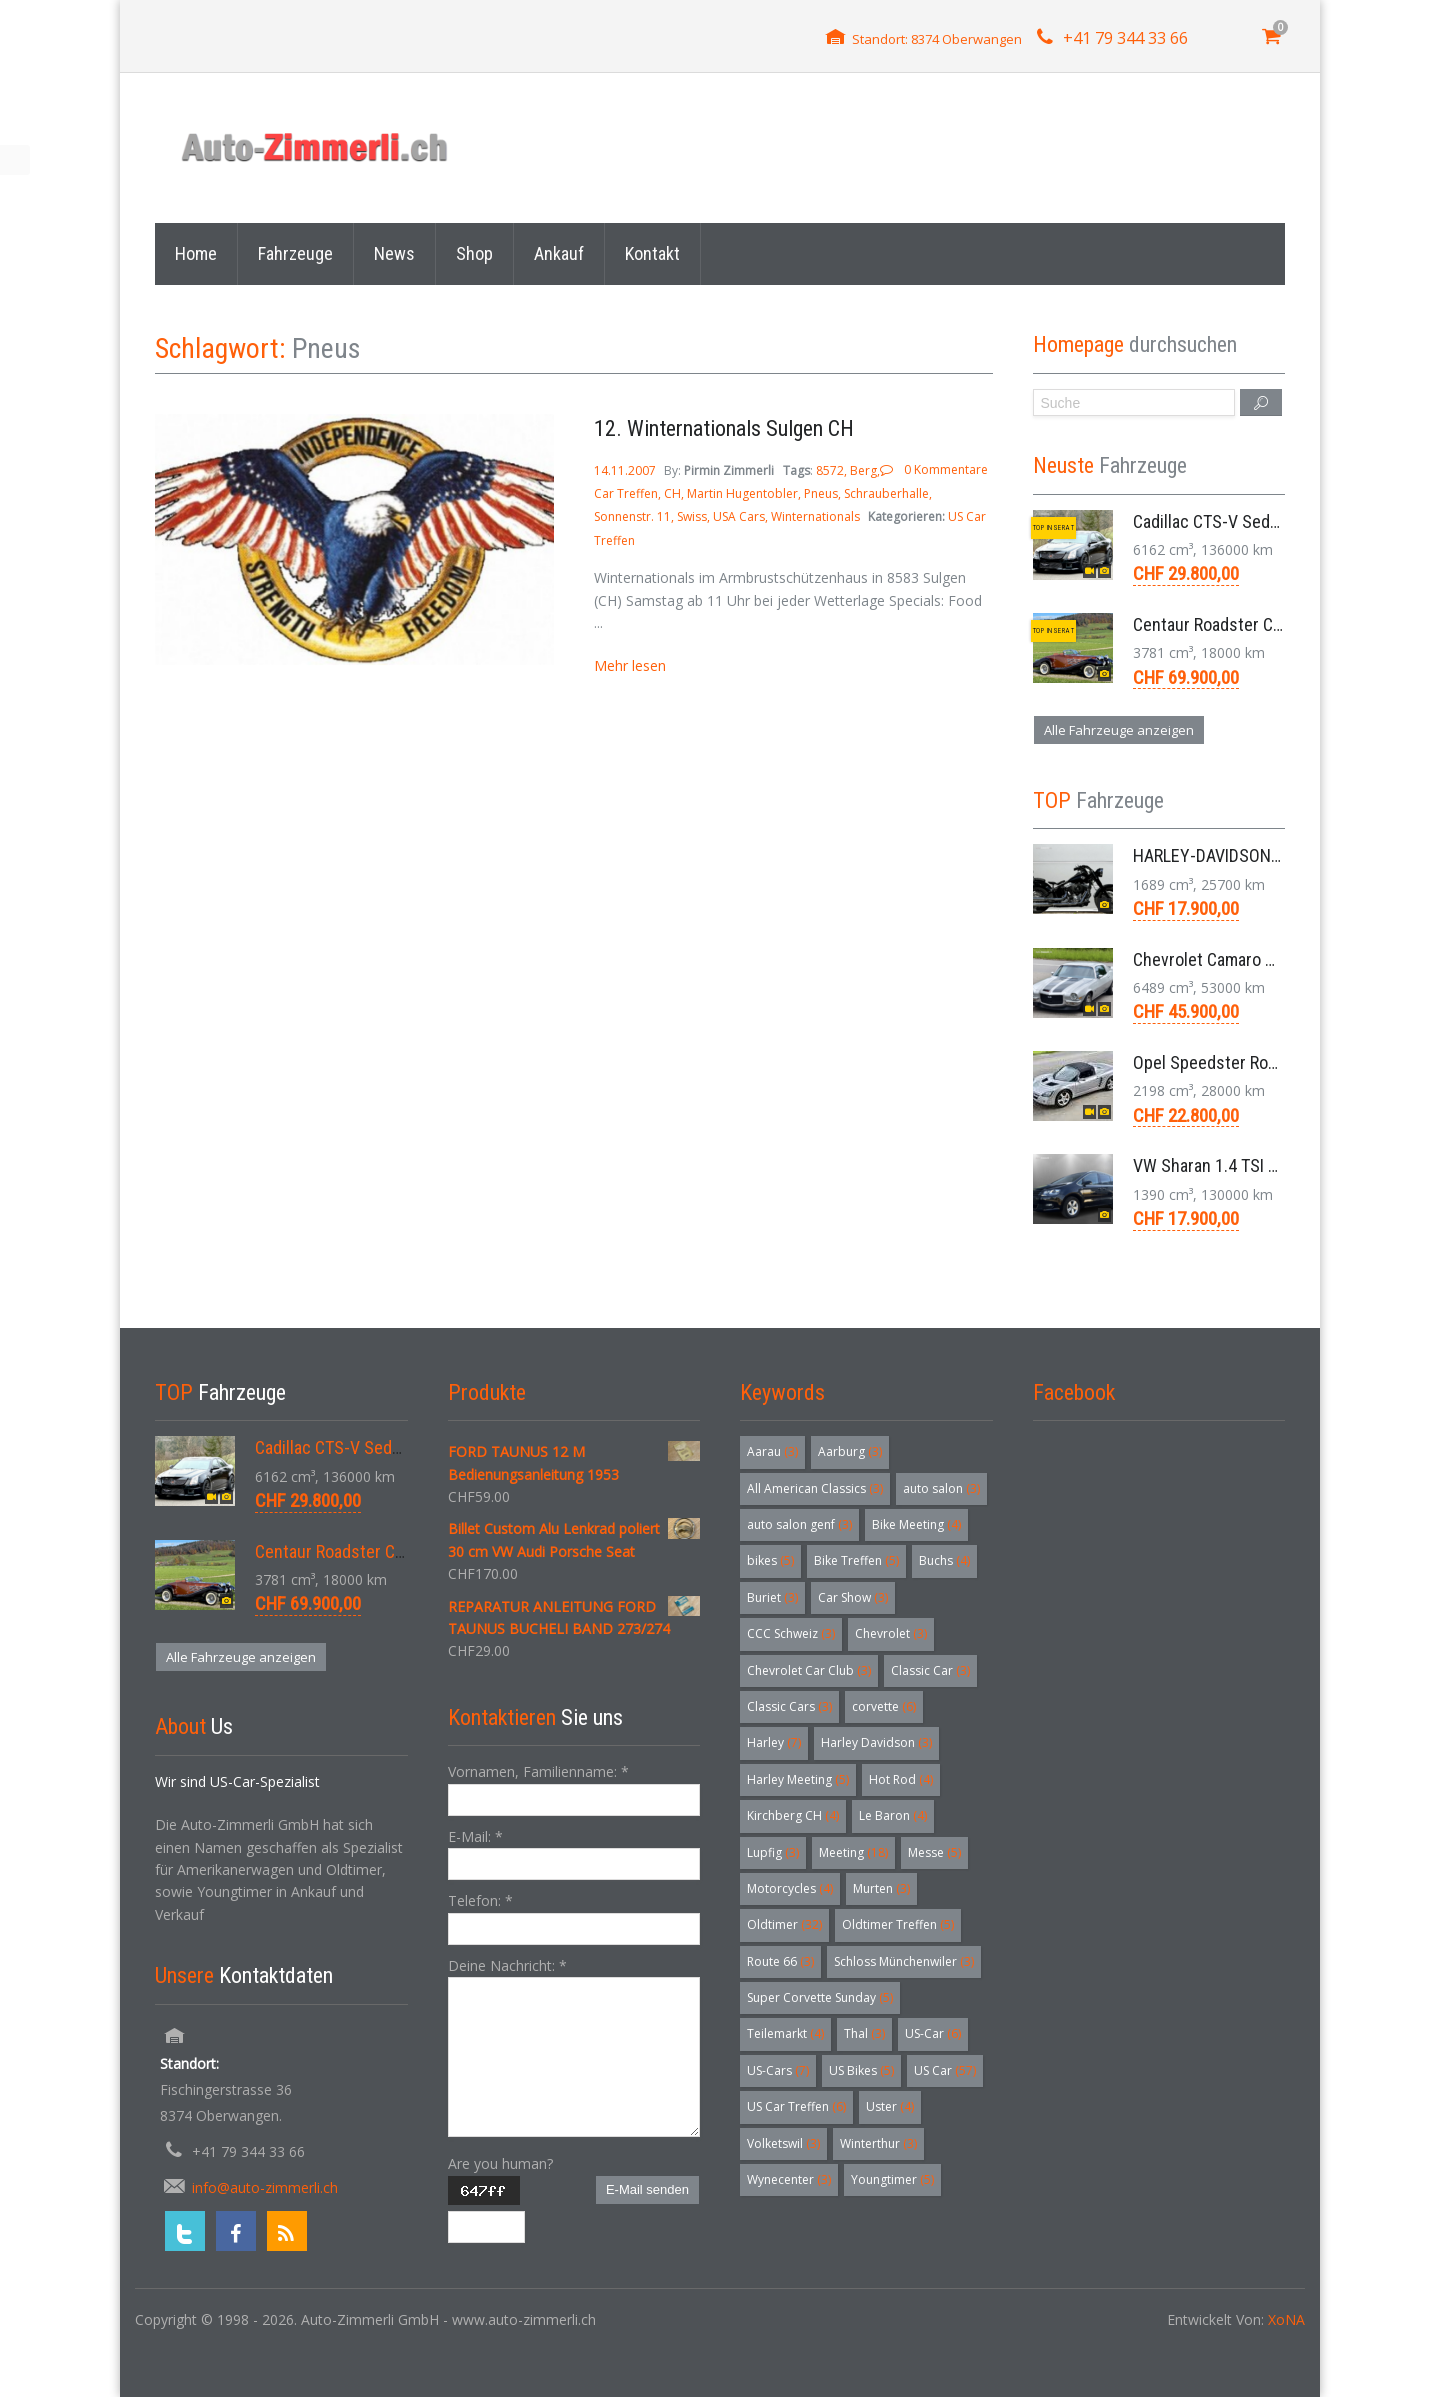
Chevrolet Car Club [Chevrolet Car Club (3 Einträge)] (809, 1670)
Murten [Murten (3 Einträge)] (881, 1888)
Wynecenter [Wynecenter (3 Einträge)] (789, 2179)
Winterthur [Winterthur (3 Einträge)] (878, 2143)
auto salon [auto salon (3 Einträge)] (941, 1488)
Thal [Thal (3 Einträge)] (864, 2033)
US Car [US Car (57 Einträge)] (945, 2070)
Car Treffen (626, 493)
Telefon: (480, 1900)
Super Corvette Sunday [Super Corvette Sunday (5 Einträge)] (820, 1997)
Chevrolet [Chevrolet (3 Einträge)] (891, 1633)
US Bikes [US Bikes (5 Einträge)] (861, 2070)
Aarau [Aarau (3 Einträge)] (772, 1451)
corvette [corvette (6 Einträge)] (884, 1706)
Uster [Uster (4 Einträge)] (890, 2106)
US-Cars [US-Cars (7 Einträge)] (778, 2070)
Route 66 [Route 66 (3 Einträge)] (780, 1961)
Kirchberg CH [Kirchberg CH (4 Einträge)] (793, 1815)
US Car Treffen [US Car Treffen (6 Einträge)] (796, 2106)
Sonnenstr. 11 (632, 516)
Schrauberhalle (886, 493)
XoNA (1286, 2319)
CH (672, 493)
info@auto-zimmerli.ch (265, 2187)
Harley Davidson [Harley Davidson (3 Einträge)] (876, 1742)
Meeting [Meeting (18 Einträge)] (853, 1852)
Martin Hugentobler (742, 493)
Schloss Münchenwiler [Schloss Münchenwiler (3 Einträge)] (904, 1961)
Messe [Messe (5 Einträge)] (934, 1852)
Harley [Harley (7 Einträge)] (774, 1742)
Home (196, 253)
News (394, 253)
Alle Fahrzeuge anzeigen (1119, 730)
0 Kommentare (946, 469)
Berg (863, 470)
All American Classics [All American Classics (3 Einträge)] (815, 1488)
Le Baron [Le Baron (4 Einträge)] (893, 1815)
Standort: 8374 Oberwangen (937, 39)
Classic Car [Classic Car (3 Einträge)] (930, 1670)
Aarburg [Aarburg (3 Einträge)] (850, 1451)
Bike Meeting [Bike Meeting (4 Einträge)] (916, 1524)
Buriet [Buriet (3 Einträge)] (772, 1597)
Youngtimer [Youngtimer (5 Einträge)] (892, 2179)
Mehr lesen (630, 665)
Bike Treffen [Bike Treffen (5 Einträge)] (856, 1560)
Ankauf (559, 253)
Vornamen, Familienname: (538, 1771)
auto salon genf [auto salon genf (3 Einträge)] (799, 1524)
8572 (830, 470)
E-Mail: (475, 1836)
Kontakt (652, 253)
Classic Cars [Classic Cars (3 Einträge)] (789, 1706)
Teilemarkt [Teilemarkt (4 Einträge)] (785, 2033)
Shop (474, 253)
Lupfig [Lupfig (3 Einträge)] (773, 1852)
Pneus (821, 493)
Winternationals (815, 516)
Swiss (692, 516)
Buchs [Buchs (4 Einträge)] (944, 1560)
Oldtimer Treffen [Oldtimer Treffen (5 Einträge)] (898, 1924)
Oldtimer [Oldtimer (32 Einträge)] (784, 1924)
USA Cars (739, 516)
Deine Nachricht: (507, 1965)
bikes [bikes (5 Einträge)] (770, 1560)
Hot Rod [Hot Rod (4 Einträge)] (901, 1779)
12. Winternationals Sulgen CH (724, 428)
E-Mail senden (647, 2189)
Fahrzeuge (295, 253)
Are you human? (500, 2163)
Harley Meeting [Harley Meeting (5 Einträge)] (798, 1779)
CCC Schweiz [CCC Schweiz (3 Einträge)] (791, 1633)
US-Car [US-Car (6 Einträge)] (933, 2033)
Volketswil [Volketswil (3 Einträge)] (783, 2143)
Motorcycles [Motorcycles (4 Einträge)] (790, 1888)
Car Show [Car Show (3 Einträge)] (853, 1597)
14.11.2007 (626, 470)
